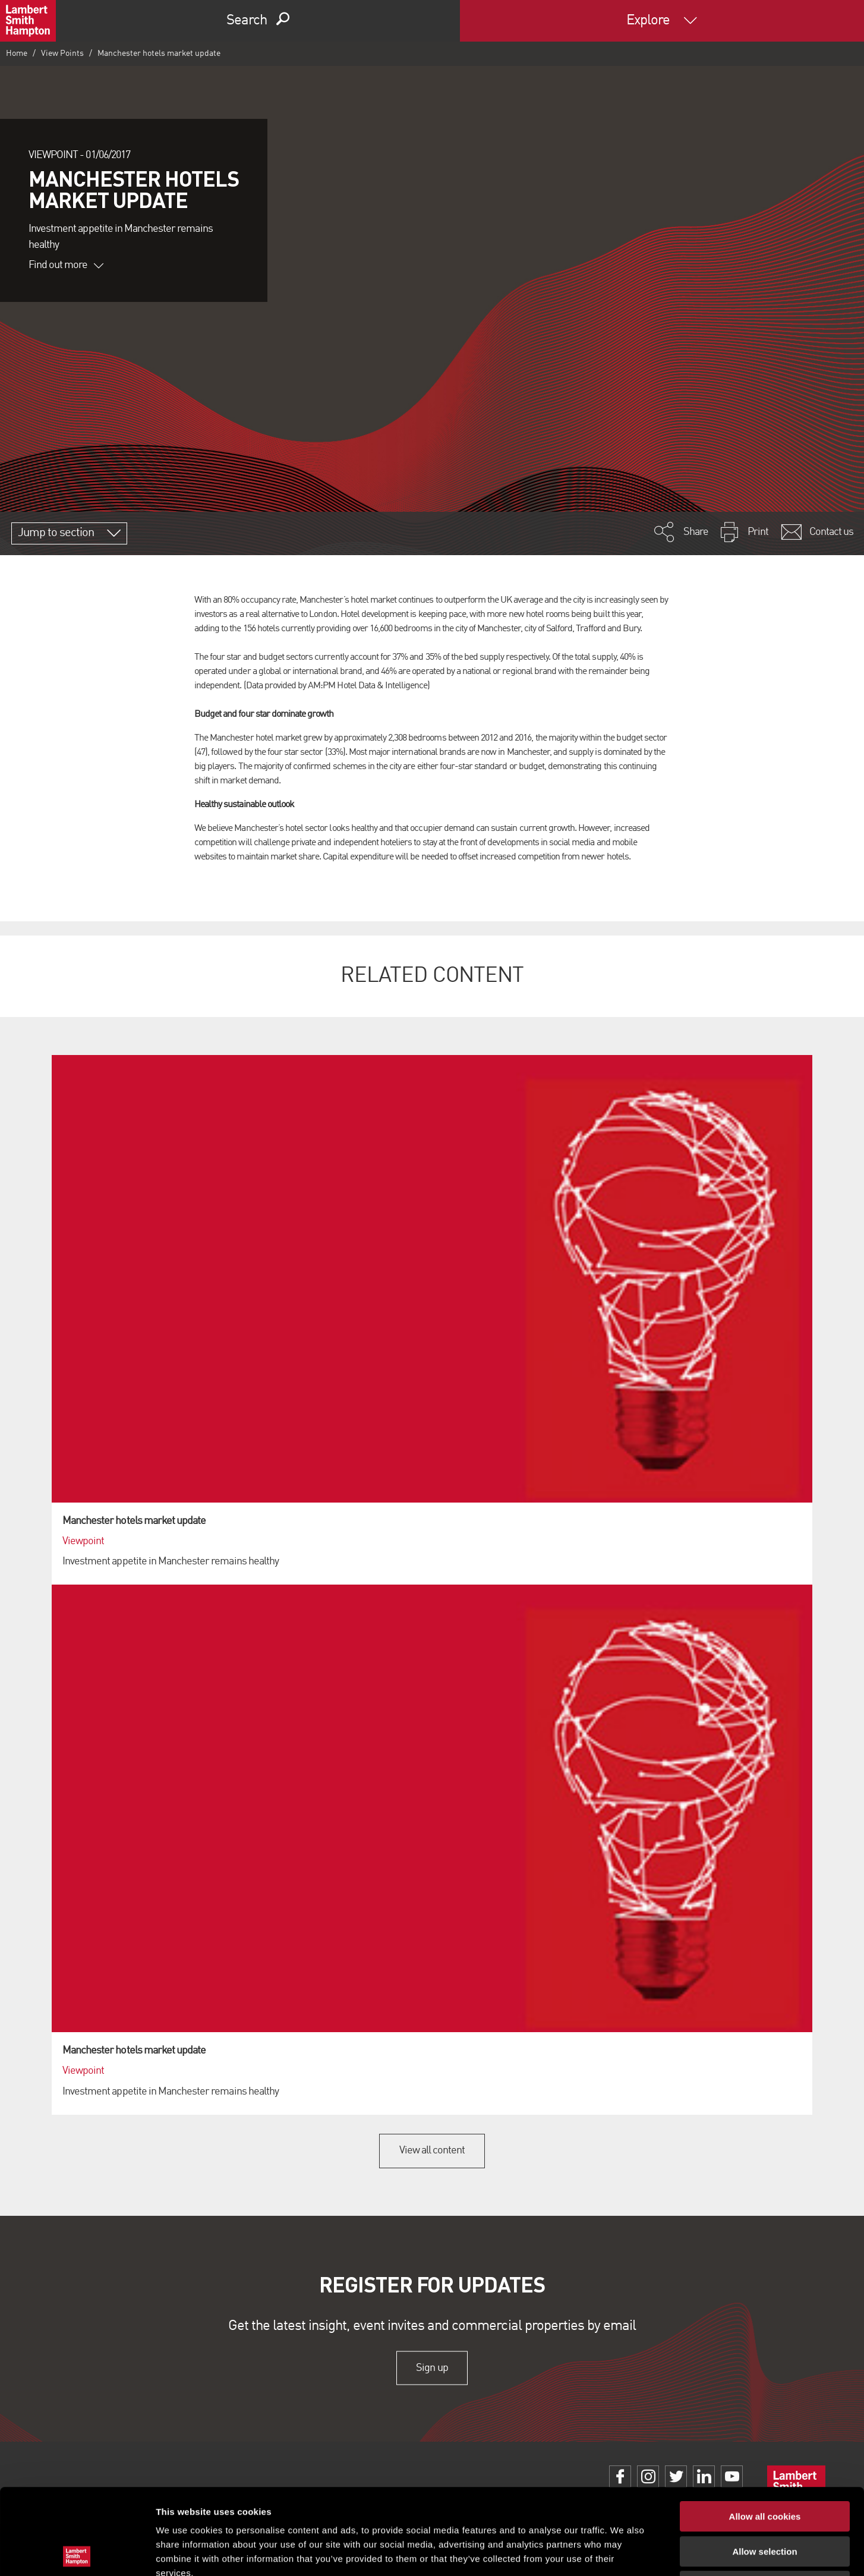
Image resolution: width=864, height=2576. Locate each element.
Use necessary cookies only (764, 2500)
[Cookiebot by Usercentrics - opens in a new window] (77, 2553)
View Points (62, 53)
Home (16, 53)
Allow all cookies (765, 2431)
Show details (623, 2552)
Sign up (431, 2368)
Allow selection (764, 2466)
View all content (432, 2150)
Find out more (66, 265)
